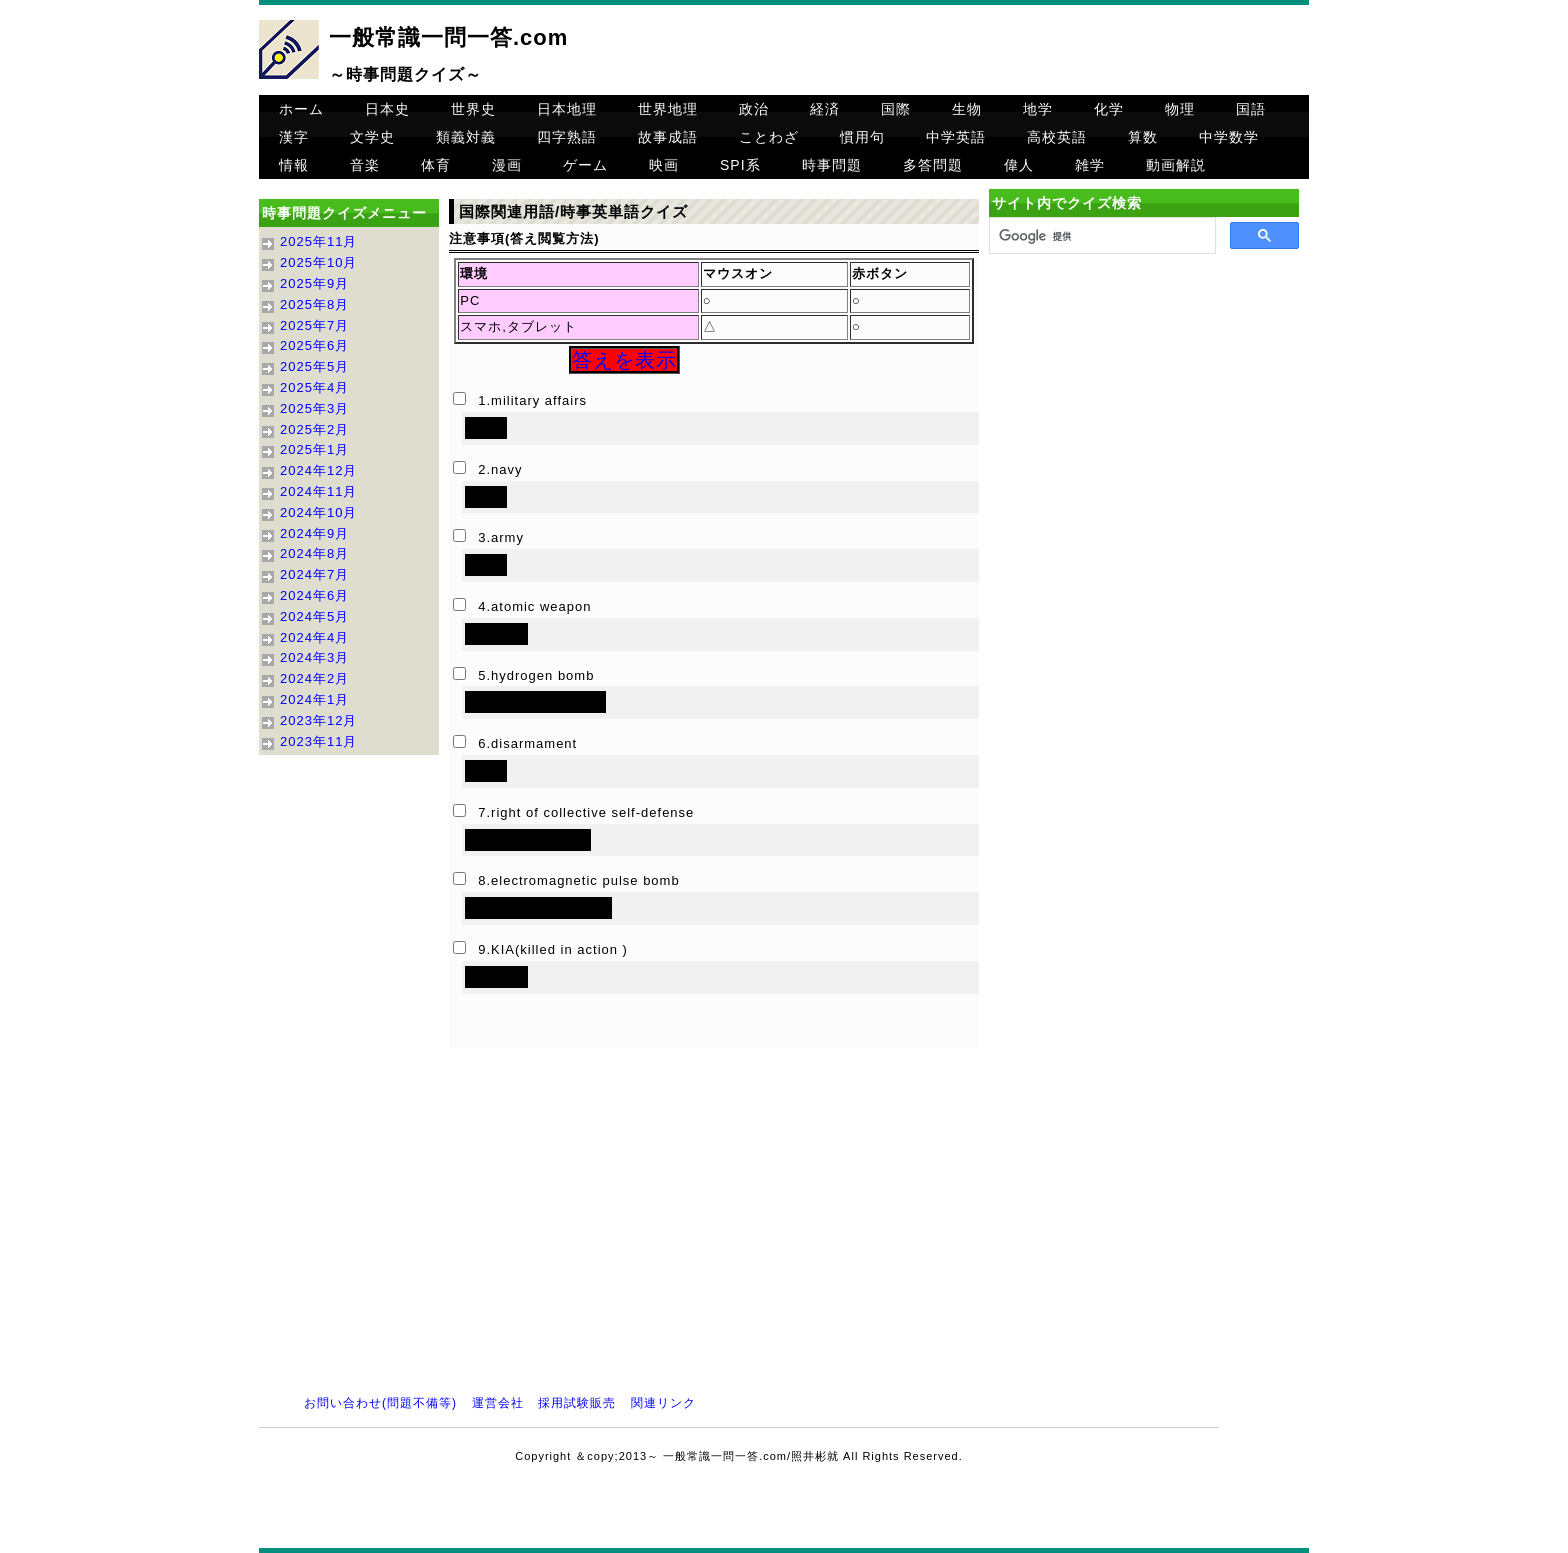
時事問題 (832, 165)
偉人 (1019, 165)
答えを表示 (624, 360)
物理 (1180, 109)
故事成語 (668, 137)
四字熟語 (567, 137)
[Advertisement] (1144, 431)
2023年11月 (318, 741)
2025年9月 (314, 283)
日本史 (387, 109)
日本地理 (567, 109)
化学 (1109, 109)
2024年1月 (314, 699)
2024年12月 (318, 470)
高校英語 (1057, 137)
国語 (1251, 109)
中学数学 (1229, 137)
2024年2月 (314, 678)
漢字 (294, 137)
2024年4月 (314, 637)
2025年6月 (314, 345)
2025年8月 (314, 304)
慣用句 (862, 137)
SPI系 (740, 165)
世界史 (473, 109)
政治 (754, 109)
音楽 (365, 165)
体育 (436, 165)
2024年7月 (314, 574)
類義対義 (466, 137)
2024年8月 (314, 553)
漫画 (507, 165)
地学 (1038, 109)
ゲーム (585, 165)
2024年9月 (314, 533)
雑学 (1090, 165)
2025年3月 (314, 408)
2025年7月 (314, 325)
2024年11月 (318, 491)
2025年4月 (314, 387)
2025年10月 (318, 262)
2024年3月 (314, 657)
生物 (967, 109)
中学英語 (956, 137)
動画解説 (1176, 165)
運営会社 (498, 1403)
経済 (825, 109)
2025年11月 (318, 241)
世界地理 (668, 109)
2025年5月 (314, 366)
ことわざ (769, 137)
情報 (294, 165)
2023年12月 (318, 720)
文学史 (372, 137)
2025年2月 (314, 429)
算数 (1143, 137)
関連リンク (663, 1403)
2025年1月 (314, 449)
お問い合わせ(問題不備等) (380, 1403)
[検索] (1100, 236)
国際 (896, 109)
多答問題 (933, 165)
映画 (664, 165)
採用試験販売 (577, 1403)
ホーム (301, 109)
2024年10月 (318, 512)
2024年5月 (314, 616)
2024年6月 (314, 595)
